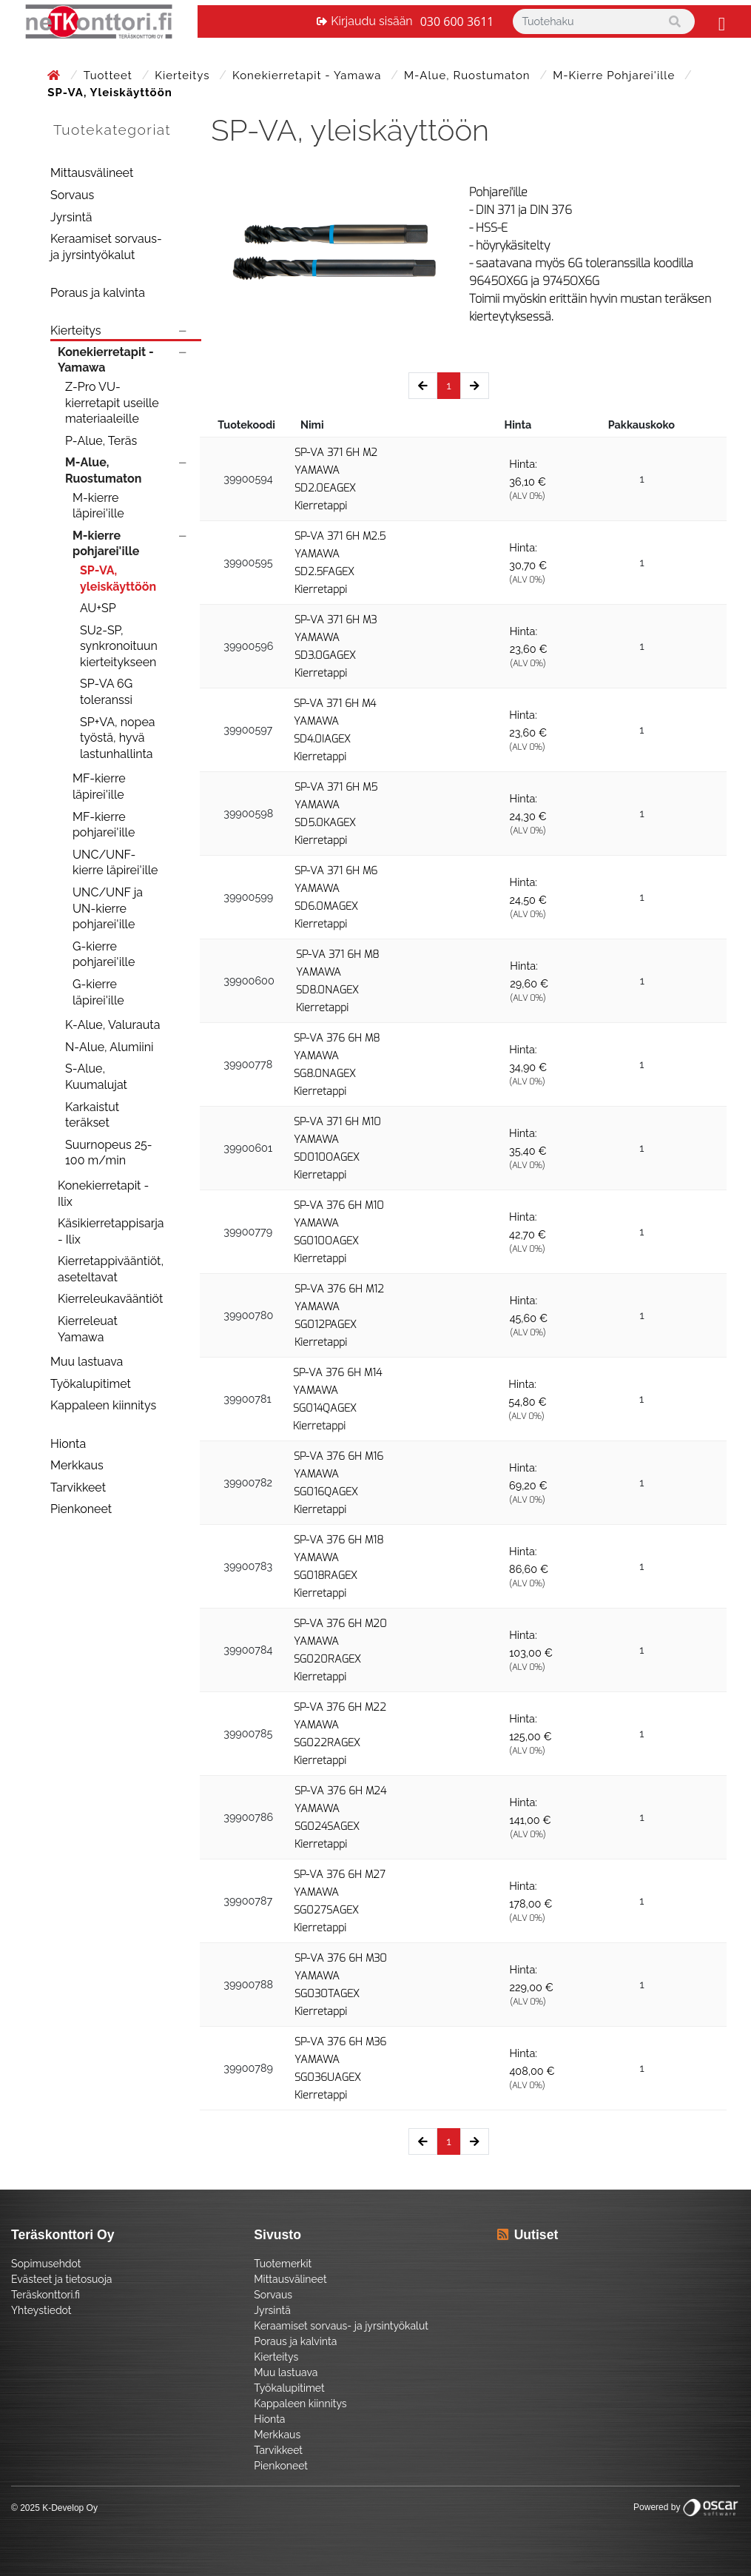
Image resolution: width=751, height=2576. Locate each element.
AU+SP (98, 608)
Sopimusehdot (46, 2264)
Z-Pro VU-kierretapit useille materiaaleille (112, 403)
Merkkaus (77, 1465)
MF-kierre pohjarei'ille (104, 825)
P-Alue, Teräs (101, 441)
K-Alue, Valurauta (112, 1025)
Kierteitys (184, 75)
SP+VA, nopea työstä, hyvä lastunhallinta (117, 738)
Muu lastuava (86, 1362)
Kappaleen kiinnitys (103, 1405)
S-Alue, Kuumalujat (96, 1076)
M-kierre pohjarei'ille (615, 75)
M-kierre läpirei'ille (98, 506)
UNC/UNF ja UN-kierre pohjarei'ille (108, 908)
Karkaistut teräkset (92, 1115)
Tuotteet (110, 75)
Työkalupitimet (90, 1384)
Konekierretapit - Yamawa (308, 75)
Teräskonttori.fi (45, 2295)
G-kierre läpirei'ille (98, 992)
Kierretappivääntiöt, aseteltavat (111, 1269)
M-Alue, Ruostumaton (469, 75)
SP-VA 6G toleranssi (106, 692)
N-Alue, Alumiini (109, 1047)
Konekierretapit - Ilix (103, 1193)
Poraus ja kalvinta (97, 293)
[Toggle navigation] (720, 21)
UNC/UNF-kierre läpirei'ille (115, 863)
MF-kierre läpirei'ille (99, 786)
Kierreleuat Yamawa (88, 1329)
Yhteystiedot (41, 2310)
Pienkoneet (81, 1509)
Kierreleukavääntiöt (110, 1299)
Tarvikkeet (78, 1487)
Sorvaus (72, 195)
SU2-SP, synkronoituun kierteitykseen (119, 646)
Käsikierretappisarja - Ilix (111, 1231)
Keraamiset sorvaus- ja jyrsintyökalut (106, 247)
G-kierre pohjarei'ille (104, 954)
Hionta (68, 1444)
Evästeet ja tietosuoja (61, 2279)
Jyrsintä (71, 217)
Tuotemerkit (282, 2264)
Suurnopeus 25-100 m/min (108, 1153)
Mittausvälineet (91, 173)
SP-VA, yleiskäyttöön (118, 578)
